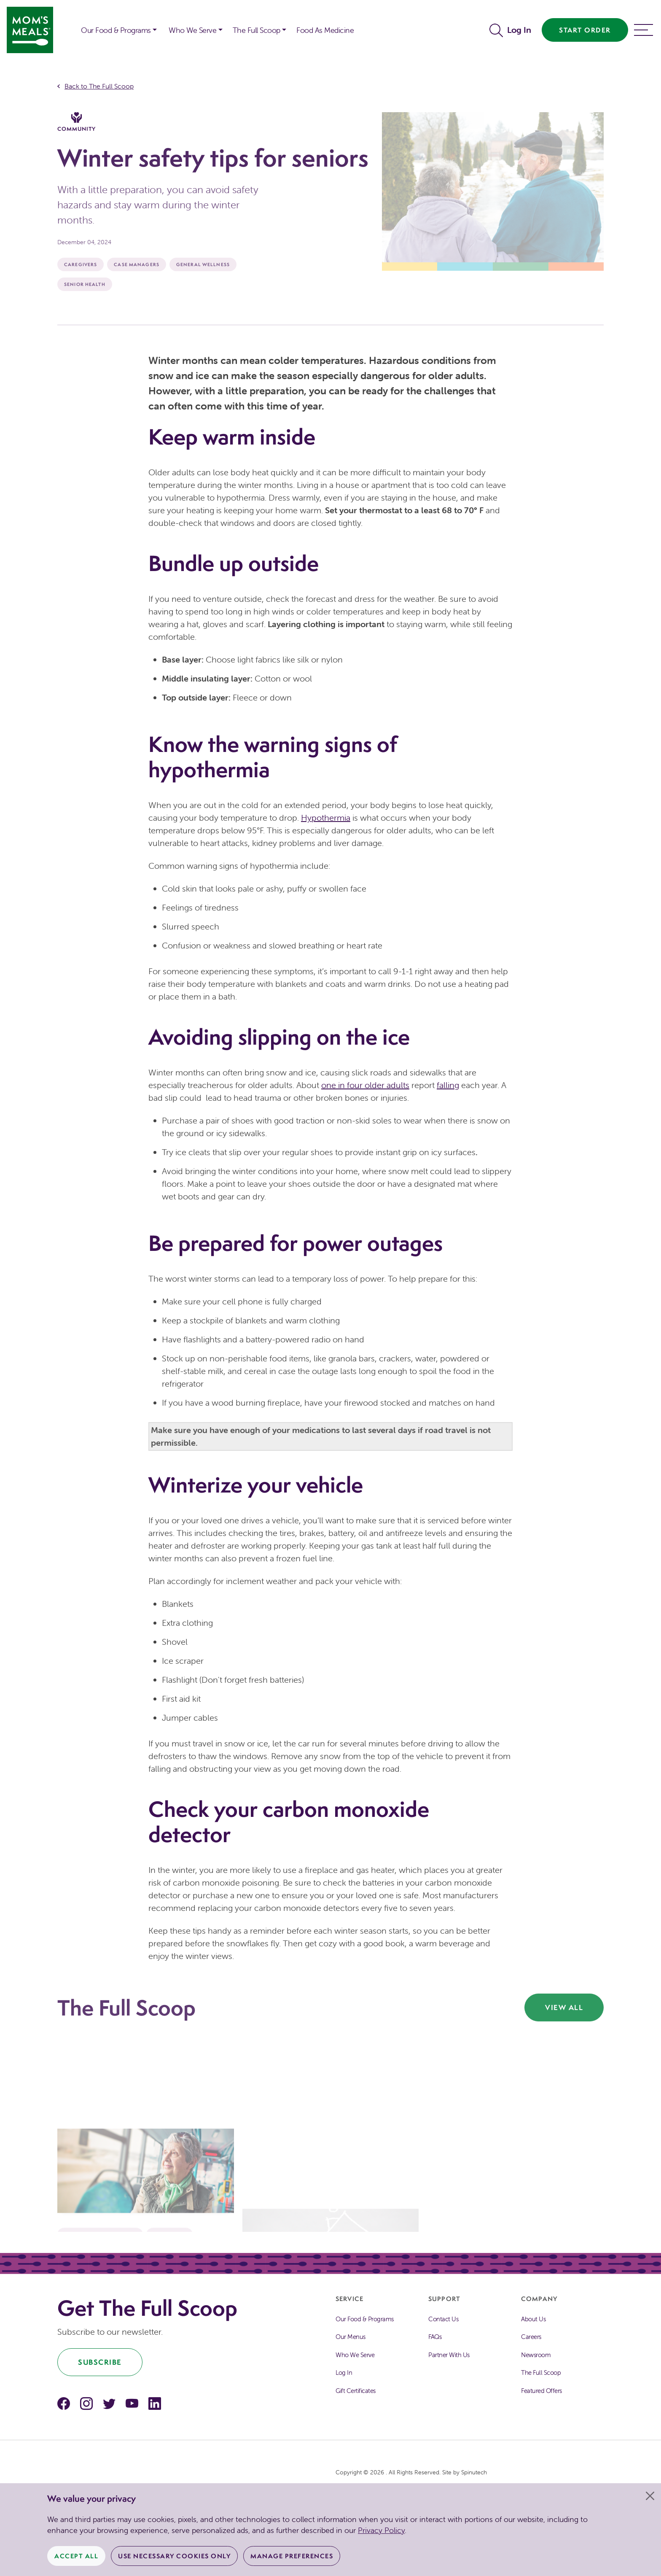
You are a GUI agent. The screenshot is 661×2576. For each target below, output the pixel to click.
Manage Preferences (291, 2556)
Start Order (585, 30)
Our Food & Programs (116, 30)
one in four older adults (365, 1085)
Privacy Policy (381, 2530)
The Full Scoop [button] (256, 30)
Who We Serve (355, 2355)
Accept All (76, 2556)
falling (448, 1085)
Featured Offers (541, 2391)
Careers (531, 2337)
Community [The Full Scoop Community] (76, 122)
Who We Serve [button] (192, 30)
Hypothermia (325, 817)
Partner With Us (449, 2355)
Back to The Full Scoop (99, 86)
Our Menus (350, 2337)
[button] (69, 24)
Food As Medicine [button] (325, 30)
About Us (533, 2319)
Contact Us (443, 2319)
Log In (519, 29)
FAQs (434, 2337)
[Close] (650, 2496)
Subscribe (100, 2362)
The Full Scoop (541, 2373)
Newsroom (536, 2355)
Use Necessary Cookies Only (174, 2556)
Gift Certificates (356, 2391)
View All (564, 2007)
